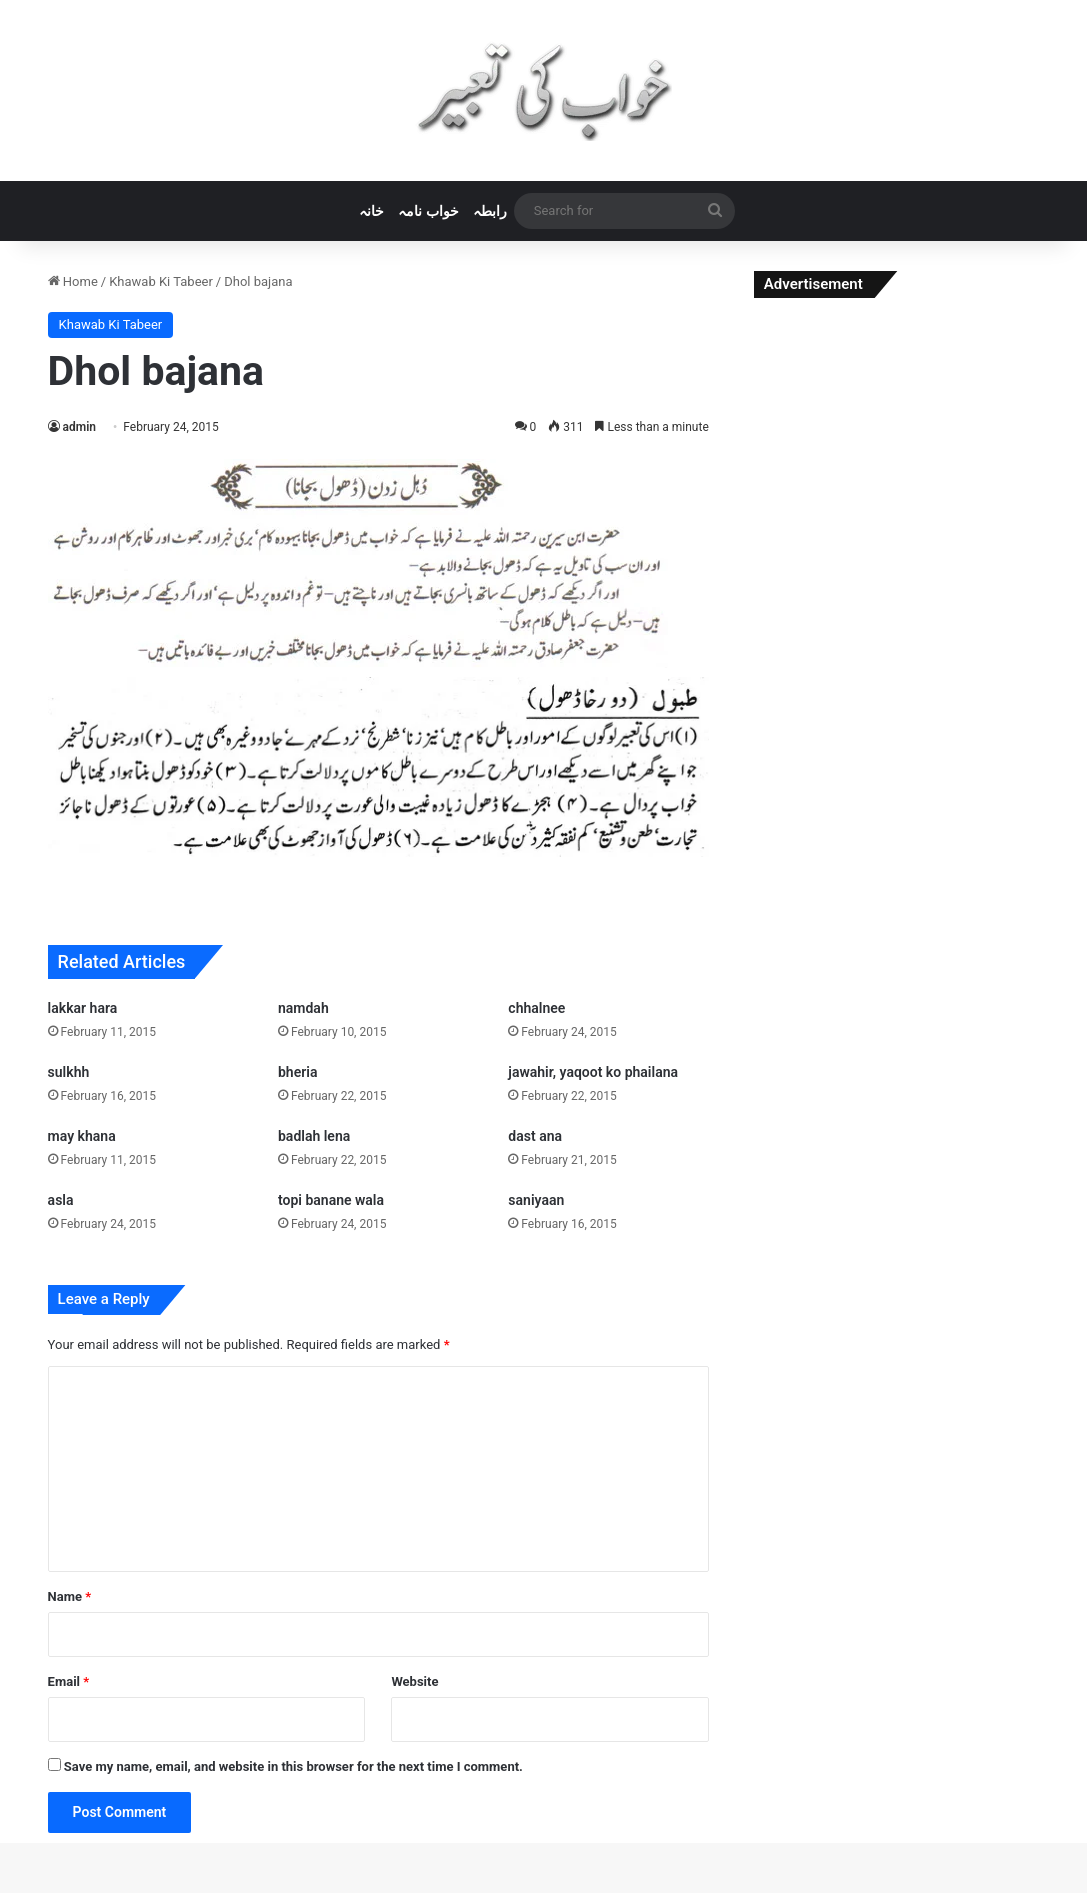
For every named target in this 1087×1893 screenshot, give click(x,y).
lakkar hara (83, 1008)
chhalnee (536, 1008)
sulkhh (69, 1072)
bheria (297, 1072)
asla (61, 1200)
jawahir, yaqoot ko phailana (593, 1072)
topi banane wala (331, 1200)
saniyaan (536, 1200)
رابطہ (490, 211)
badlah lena (314, 1136)
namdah (303, 1008)
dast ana (535, 1136)
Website (414, 1681)
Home (73, 281)
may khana (82, 1136)
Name (70, 1596)
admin (79, 427)
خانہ (371, 211)
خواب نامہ (428, 211)
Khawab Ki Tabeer (161, 281)
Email (69, 1681)
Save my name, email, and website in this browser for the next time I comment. (293, 1766)
